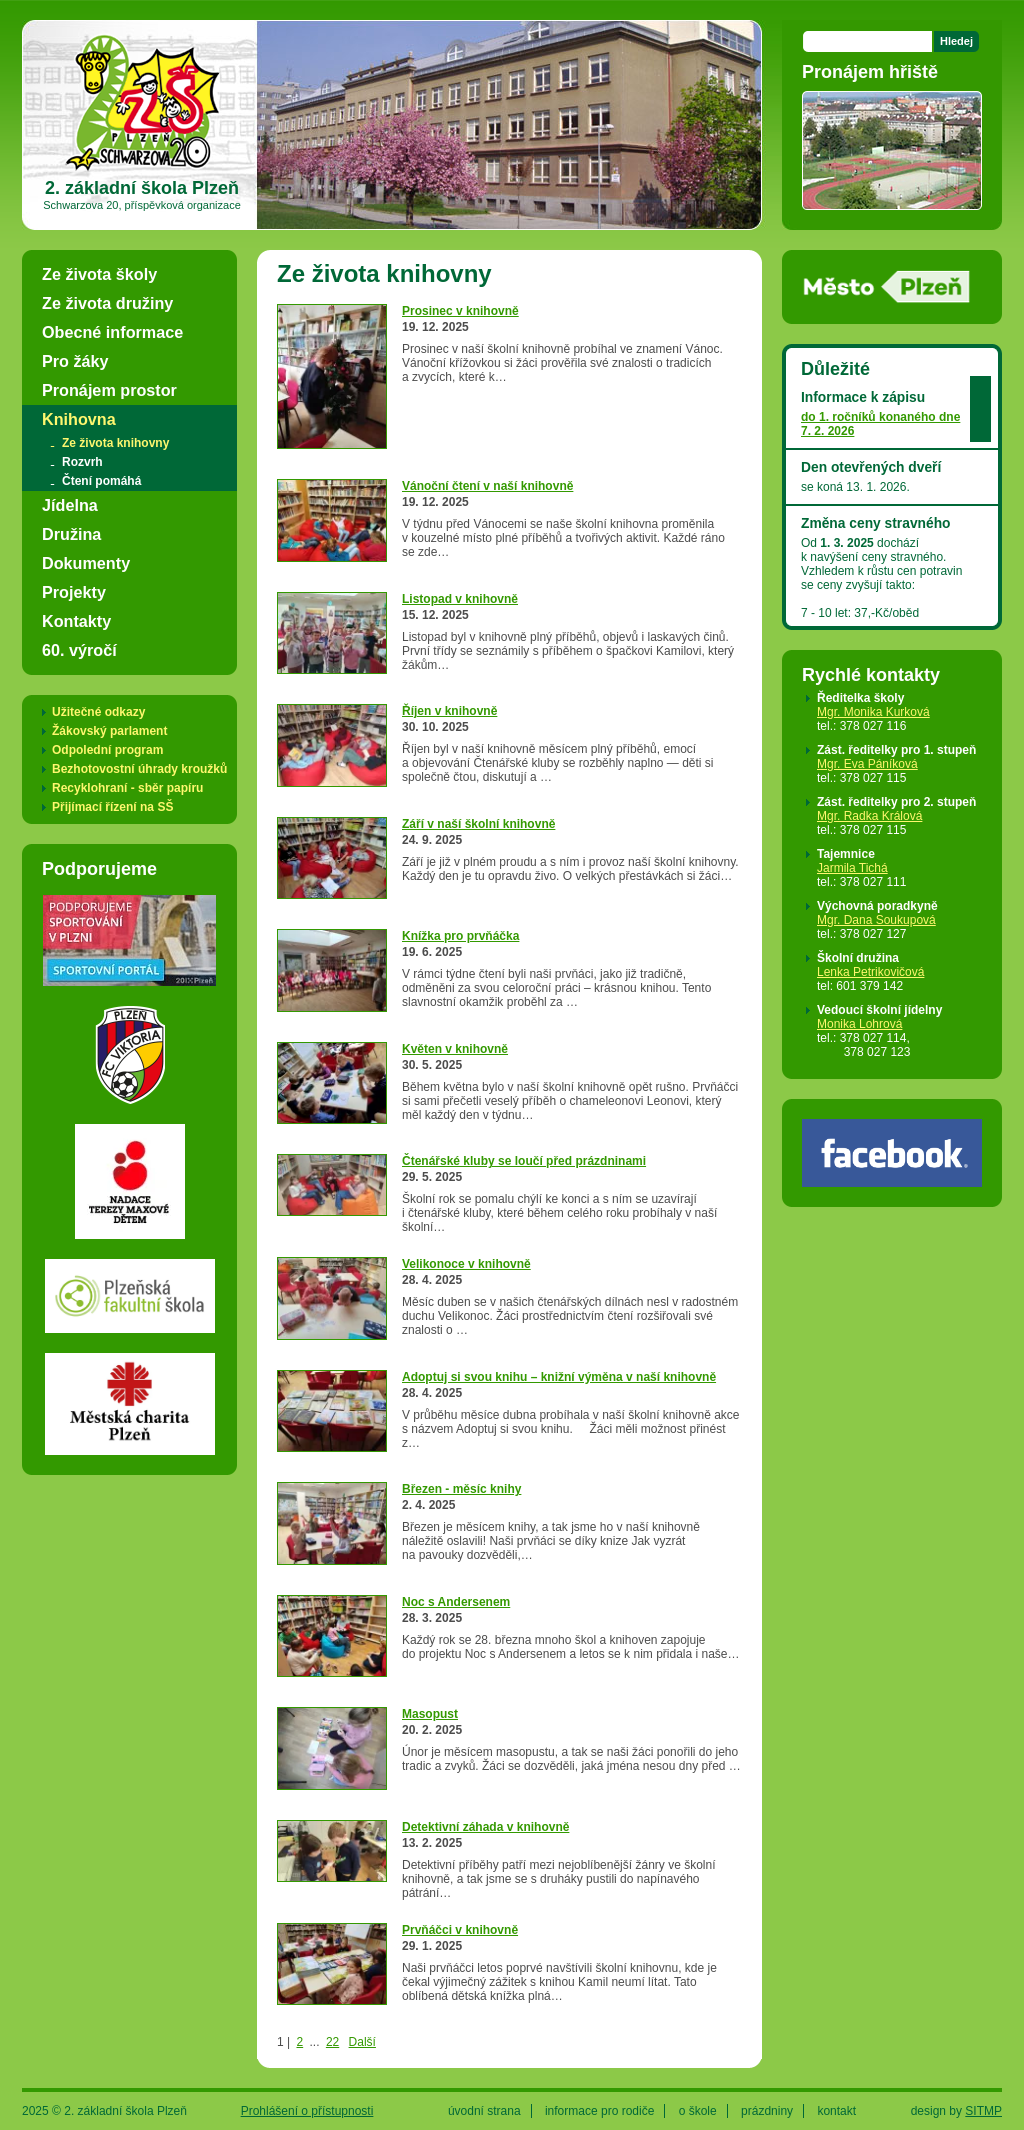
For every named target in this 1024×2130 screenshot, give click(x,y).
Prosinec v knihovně (460, 311)
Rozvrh (82, 462)
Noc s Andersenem (456, 1602)
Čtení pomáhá (101, 481)
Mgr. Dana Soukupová (876, 920)
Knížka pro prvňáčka (460, 936)
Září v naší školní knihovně (478, 824)
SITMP (983, 2111)
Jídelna (70, 505)
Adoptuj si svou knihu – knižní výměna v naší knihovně (559, 1377)
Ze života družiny (107, 303)
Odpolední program (107, 750)
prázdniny (767, 2111)
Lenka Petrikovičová (870, 972)
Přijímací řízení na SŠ (112, 807)
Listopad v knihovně (460, 599)
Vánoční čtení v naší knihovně (487, 486)
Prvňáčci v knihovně (460, 1930)
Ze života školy (99, 274)
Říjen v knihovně (449, 711)
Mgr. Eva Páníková (867, 764)
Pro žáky (75, 361)
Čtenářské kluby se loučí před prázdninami (524, 1161)
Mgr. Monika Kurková (873, 712)
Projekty (74, 592)
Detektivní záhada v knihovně (485, 1827)
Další (362, 2042)
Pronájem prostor (109, 390)
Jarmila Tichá (852, 868)
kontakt (836, 2111)
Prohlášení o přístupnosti (307, 2111)
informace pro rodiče (599, 2111)
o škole (698, 2111)
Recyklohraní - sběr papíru (127, 788)
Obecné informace (112, 332)
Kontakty (76, 621)
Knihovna (79, 419)
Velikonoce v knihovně (466, 1264)
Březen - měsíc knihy (461, 1489)
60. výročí (79, 650)
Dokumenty (86, 563)
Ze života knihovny (115, 443)
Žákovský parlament (109, 731)
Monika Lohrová (859, 1024)
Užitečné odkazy (98, 712)
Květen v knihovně (455, 1049)
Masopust (430, 1714)
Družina (71, 534)
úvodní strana (484, 2111)
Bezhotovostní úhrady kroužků (139, 769)
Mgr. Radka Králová (869, 816)
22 (332, 2042)
